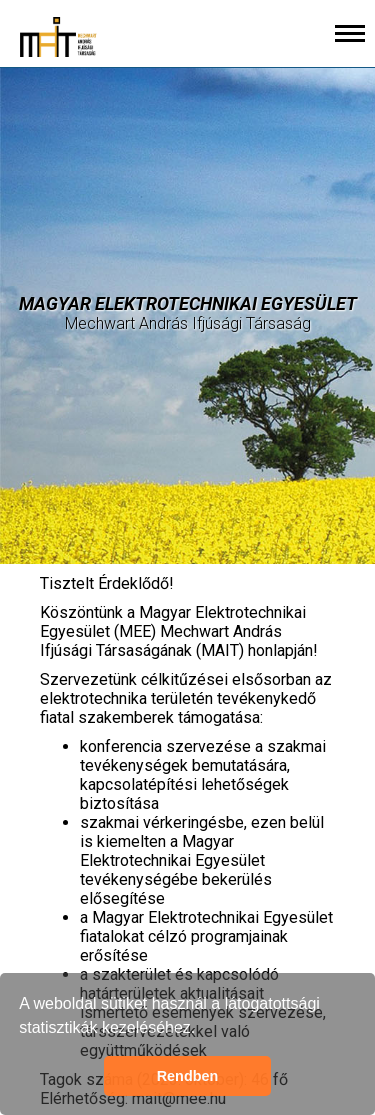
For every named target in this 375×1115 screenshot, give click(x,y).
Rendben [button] (188, 1076)
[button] (203, 1030)
